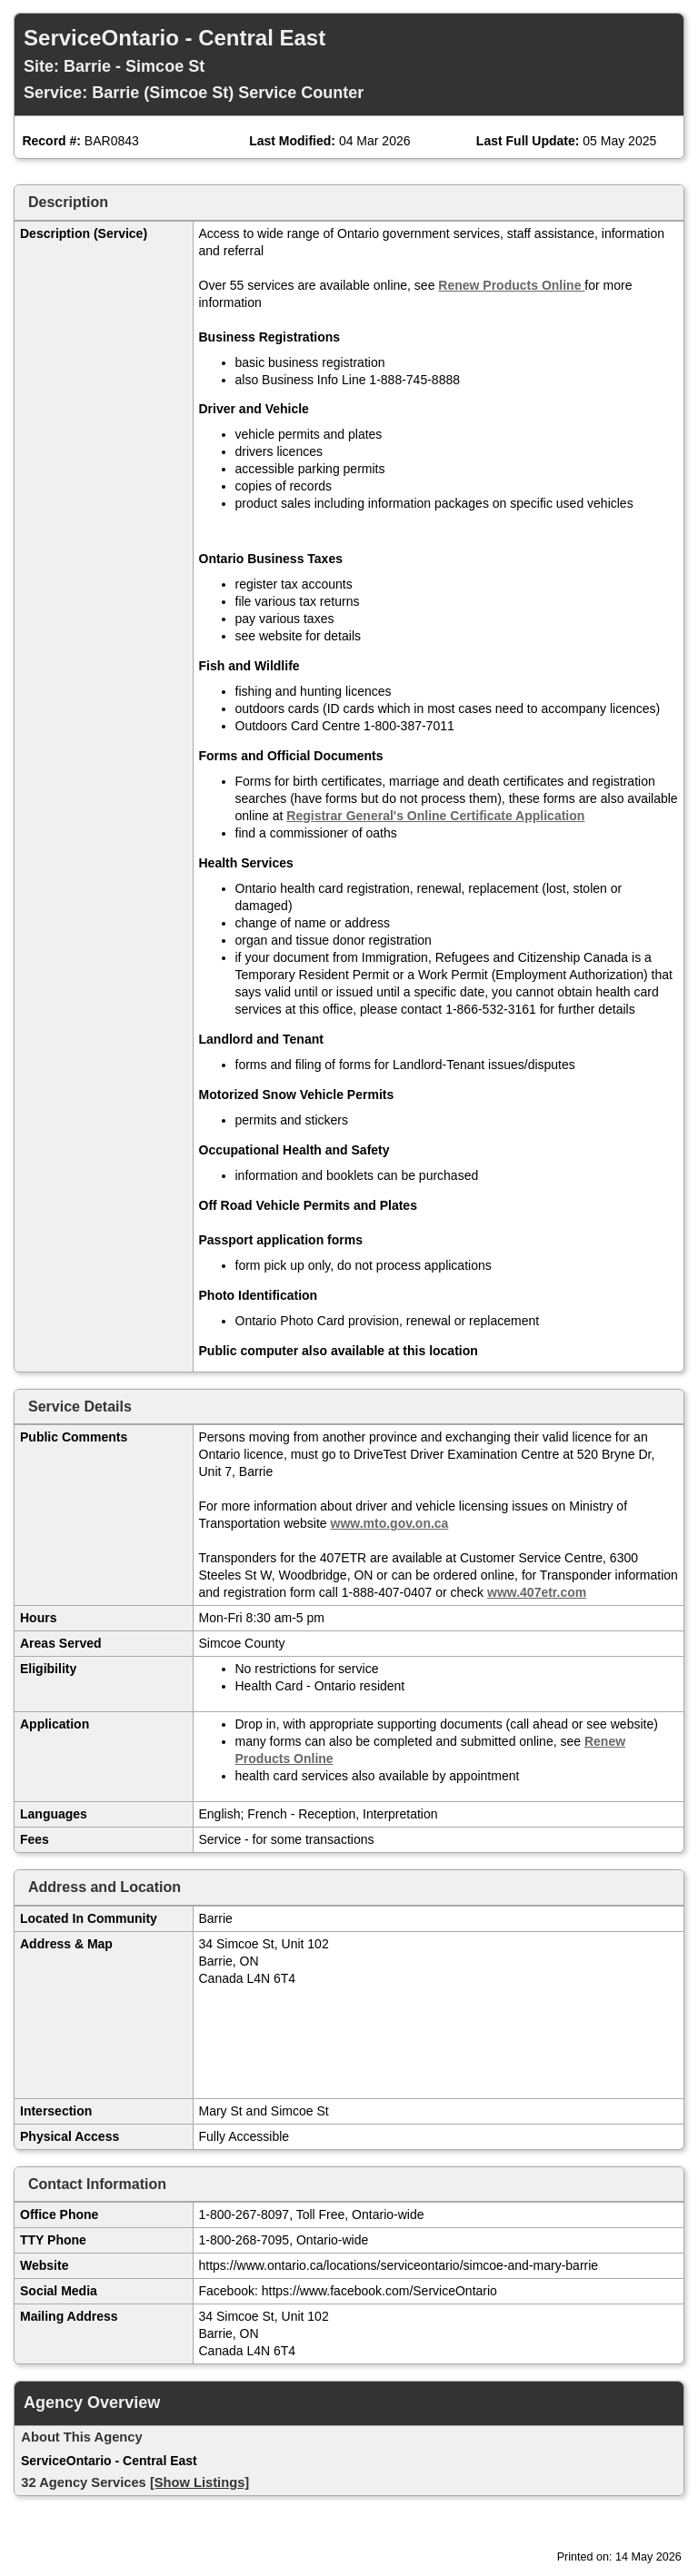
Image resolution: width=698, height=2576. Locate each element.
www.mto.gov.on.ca (390, 1523)
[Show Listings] (199, 2482)
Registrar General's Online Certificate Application (435, 815)
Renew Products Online (511, 285)
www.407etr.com (536, 1592)
